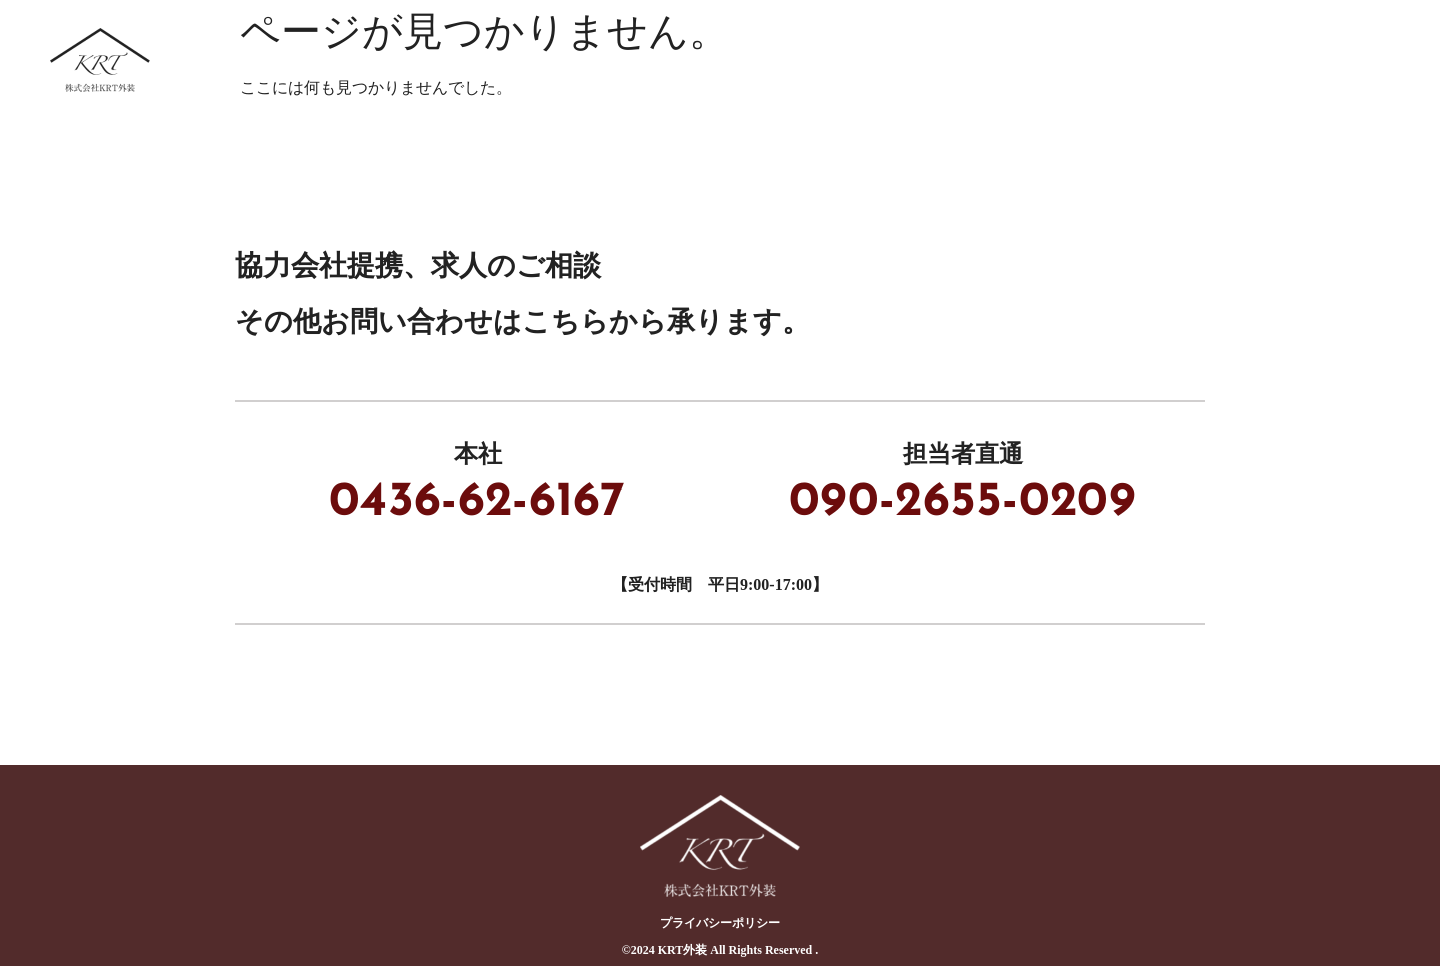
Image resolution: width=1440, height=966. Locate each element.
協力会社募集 (986, 59)
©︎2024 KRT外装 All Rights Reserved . (720, 950)
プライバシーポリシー (720, 923)
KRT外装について (689, 59)
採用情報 (1126, 59)
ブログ (1242, 59)
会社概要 (1358, 59)
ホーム (540, 59)
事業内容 (846, 59)
